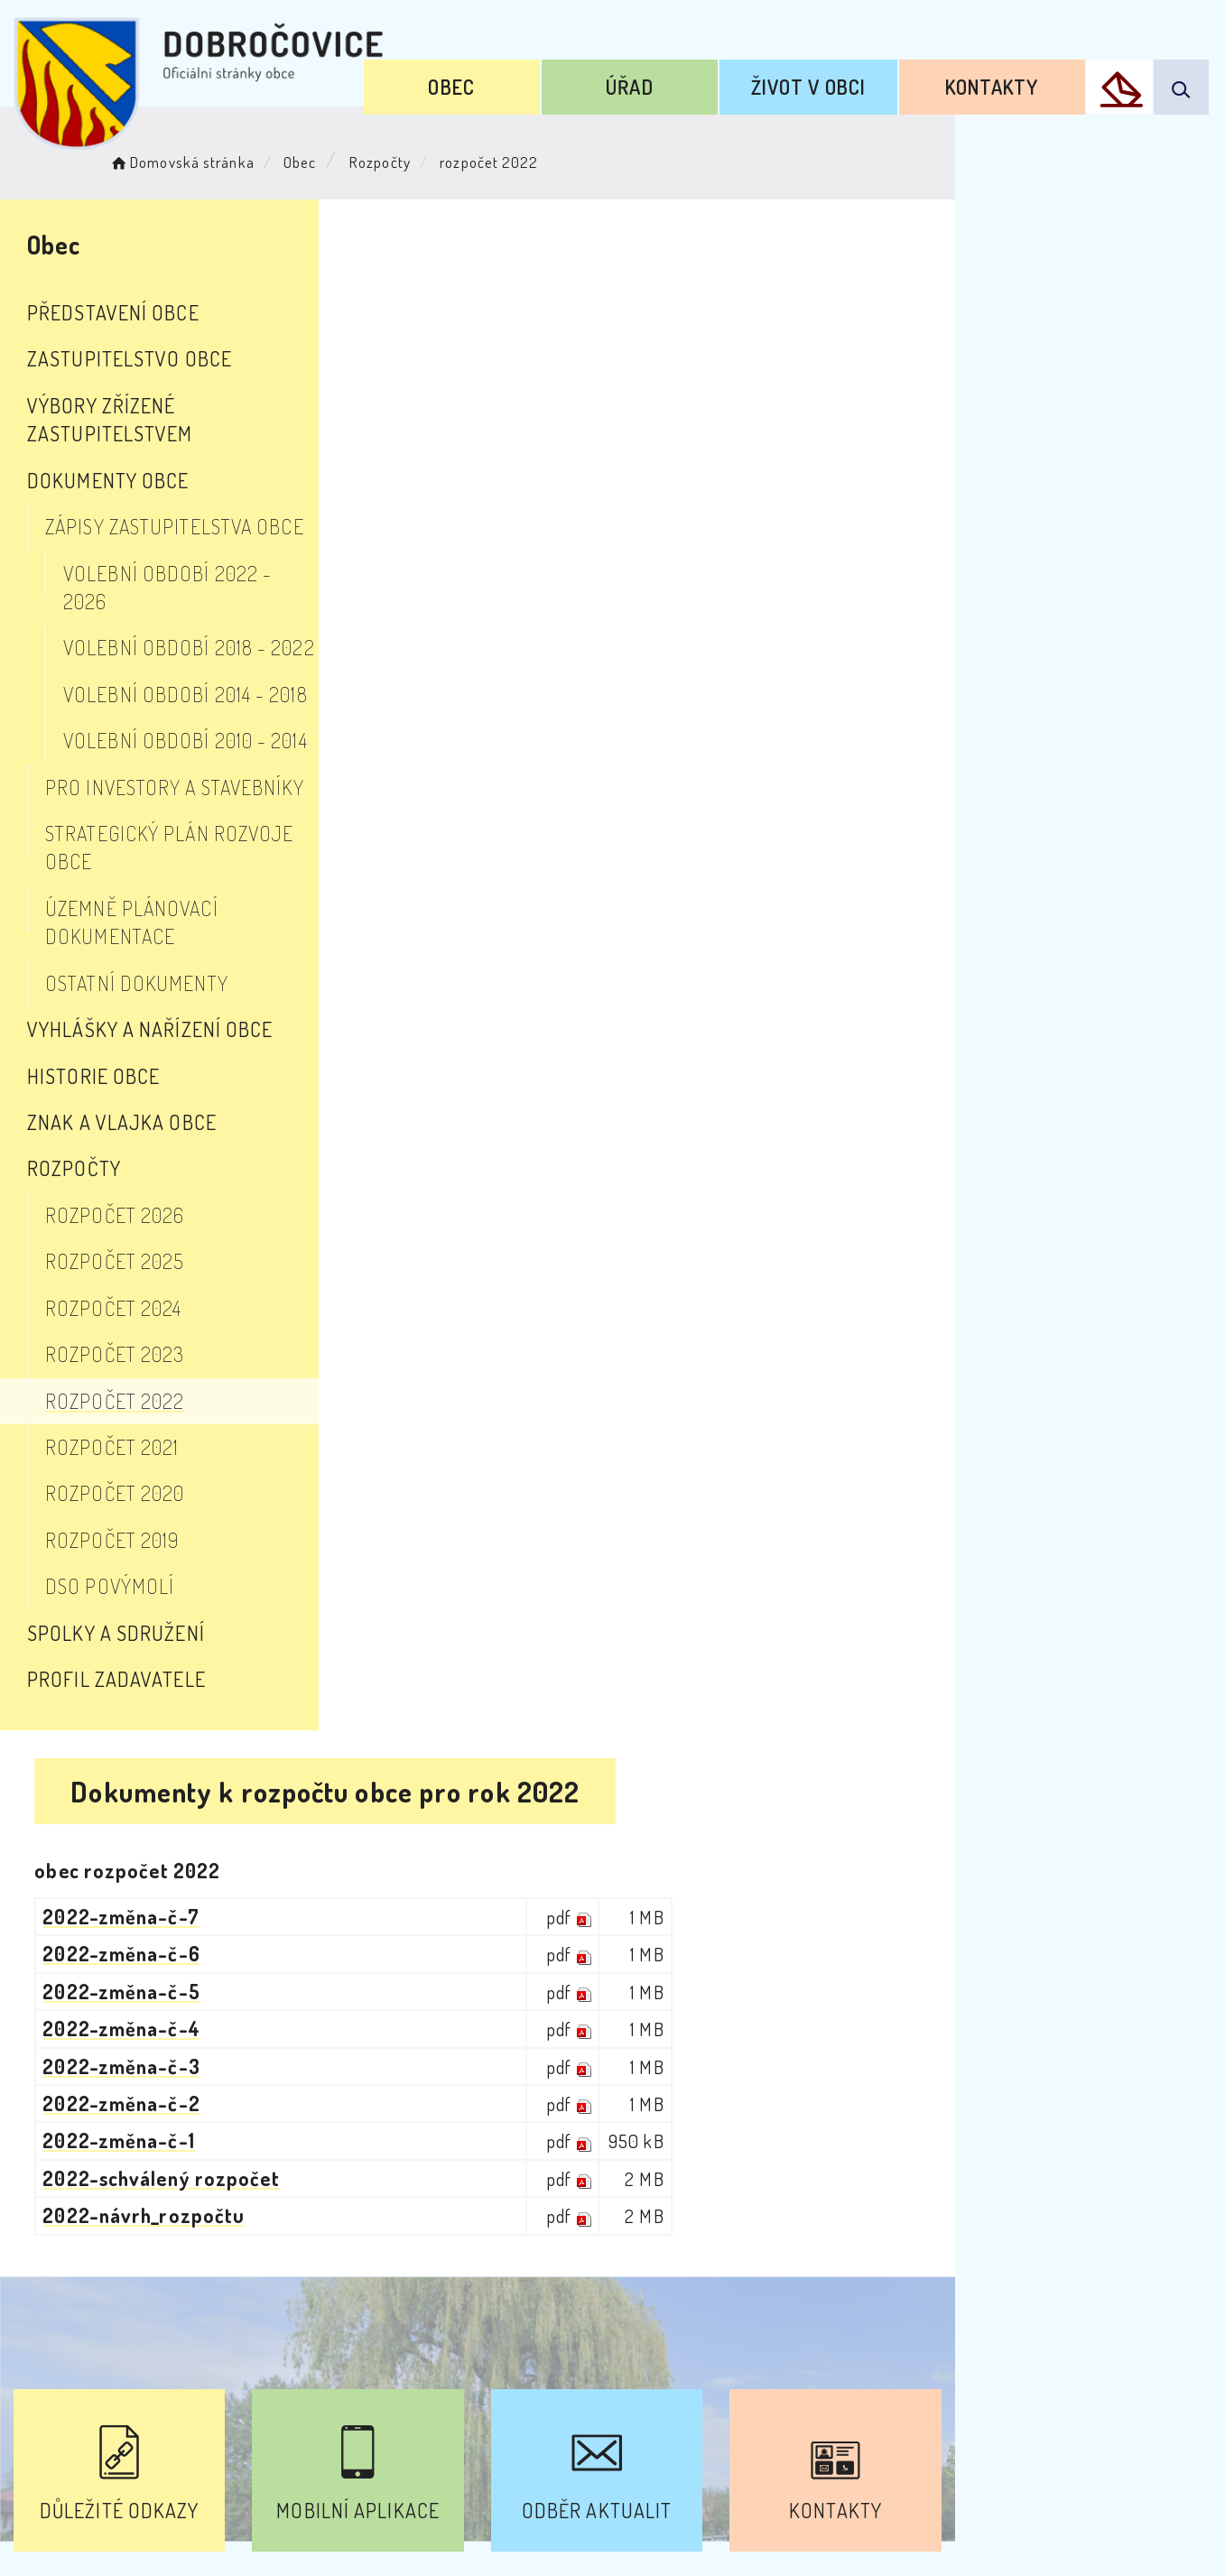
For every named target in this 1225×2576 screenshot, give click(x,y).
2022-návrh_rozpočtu (558, 685)
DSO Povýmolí (109, 1473)
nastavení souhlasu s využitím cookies (1006, 2530)
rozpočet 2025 (114, 1148)
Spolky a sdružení (116, 1519)
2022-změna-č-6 (535, 423)
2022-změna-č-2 (535, 573)
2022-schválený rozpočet (575, 648)
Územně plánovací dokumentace (199, 823)
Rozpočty (403, 158)
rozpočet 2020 (114, 1380)
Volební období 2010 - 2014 (185, 683)
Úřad (698, 79)
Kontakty (1007, 79)
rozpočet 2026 (114, 1101)
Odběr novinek (615, 2412)
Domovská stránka (204, 158)
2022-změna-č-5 (535, 461)
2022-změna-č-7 (535, 386)
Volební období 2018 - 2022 (189, 591)
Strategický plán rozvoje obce (195, 776)
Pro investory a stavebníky (174, 730)
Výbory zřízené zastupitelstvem (186, 405)
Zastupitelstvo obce (129, 358)
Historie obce (93, 962)
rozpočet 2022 (114, 1287)
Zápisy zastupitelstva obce (174, 498)
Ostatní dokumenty (136, 869)
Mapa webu (757, 2412)
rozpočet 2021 (112, 1333)
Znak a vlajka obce (122, 1008)
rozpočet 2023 (114, 1240)
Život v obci (850, 79)
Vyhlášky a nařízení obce (150, 915)
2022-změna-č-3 (535, 536)
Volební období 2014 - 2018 (185, 637)
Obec (548, 79)
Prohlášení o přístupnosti (416, 2412)
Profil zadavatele (116, 1565)
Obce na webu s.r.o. (889, 2500)
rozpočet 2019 (112, 1426)
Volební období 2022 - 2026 (191, 544)
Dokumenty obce (108, 451)
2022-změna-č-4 (535, 498)
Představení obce (113, 312)
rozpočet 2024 (113, 1194)
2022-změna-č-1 (532, 610)
